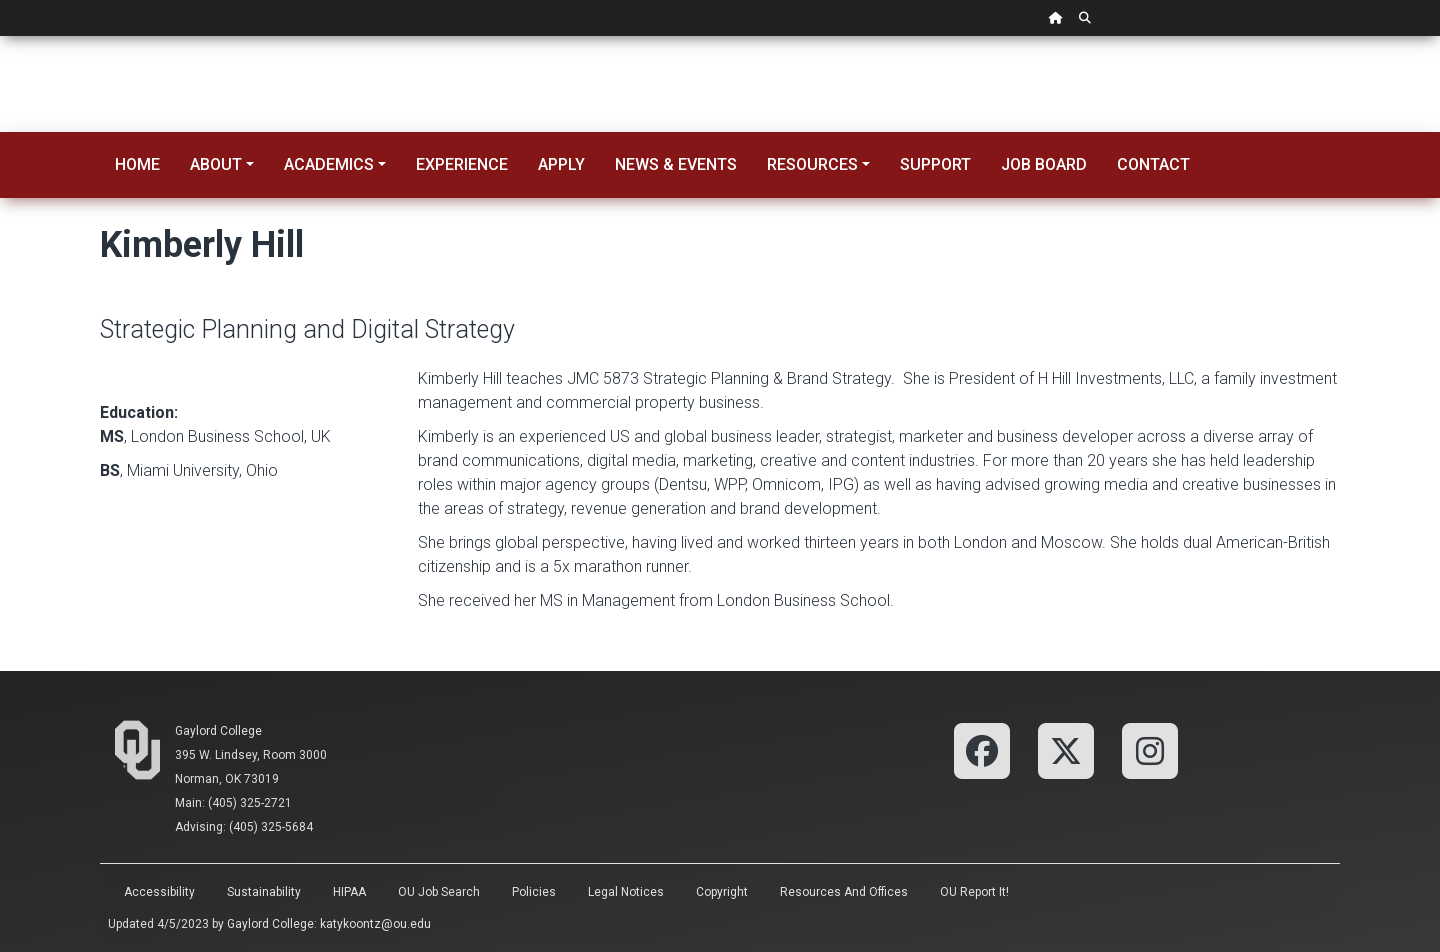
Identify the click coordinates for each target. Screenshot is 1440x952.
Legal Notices (626, 892)
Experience (462, 164)
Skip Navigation (0, 36)
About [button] (216, 164)
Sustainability (264, 892)
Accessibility (159, 892)
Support (935, 164)
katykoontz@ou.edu (375, 924)
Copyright (722, 892)
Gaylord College (218, 731)
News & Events (676, 164)
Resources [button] (812, 164)
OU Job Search (439, 892)
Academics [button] (329, 164)
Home (137, 164)
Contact (1153, 164)
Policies (534, 892)
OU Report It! (974, 892)
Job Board (1044, 164)
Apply (561, 164)
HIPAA (349, 892)
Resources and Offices (844, 892)
